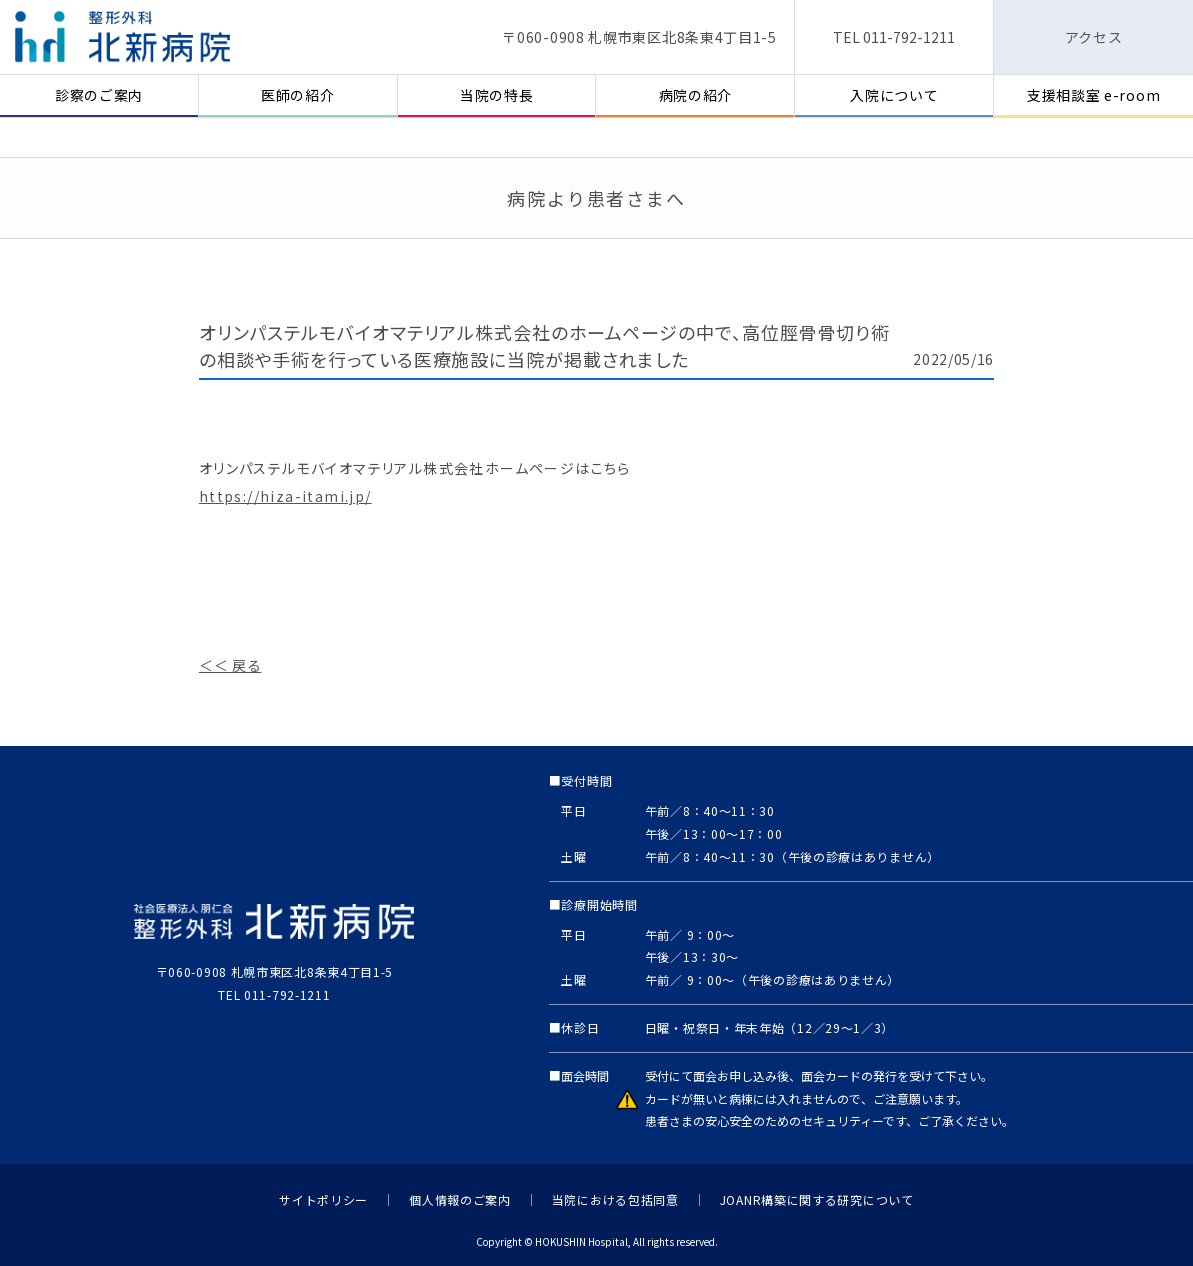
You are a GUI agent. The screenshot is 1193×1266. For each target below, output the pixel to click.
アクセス (1094, 37)
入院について (894, 95)
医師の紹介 (298, 95)
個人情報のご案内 (460, 1200)
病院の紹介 (696, 95)
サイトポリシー (323, 1200)
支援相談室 (1093, 95)
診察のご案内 (99, 95)
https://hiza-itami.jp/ (285, 496)
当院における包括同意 (615, 1200)
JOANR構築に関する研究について (817, 1200)
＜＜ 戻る (230, 665)
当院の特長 (497, 95)
